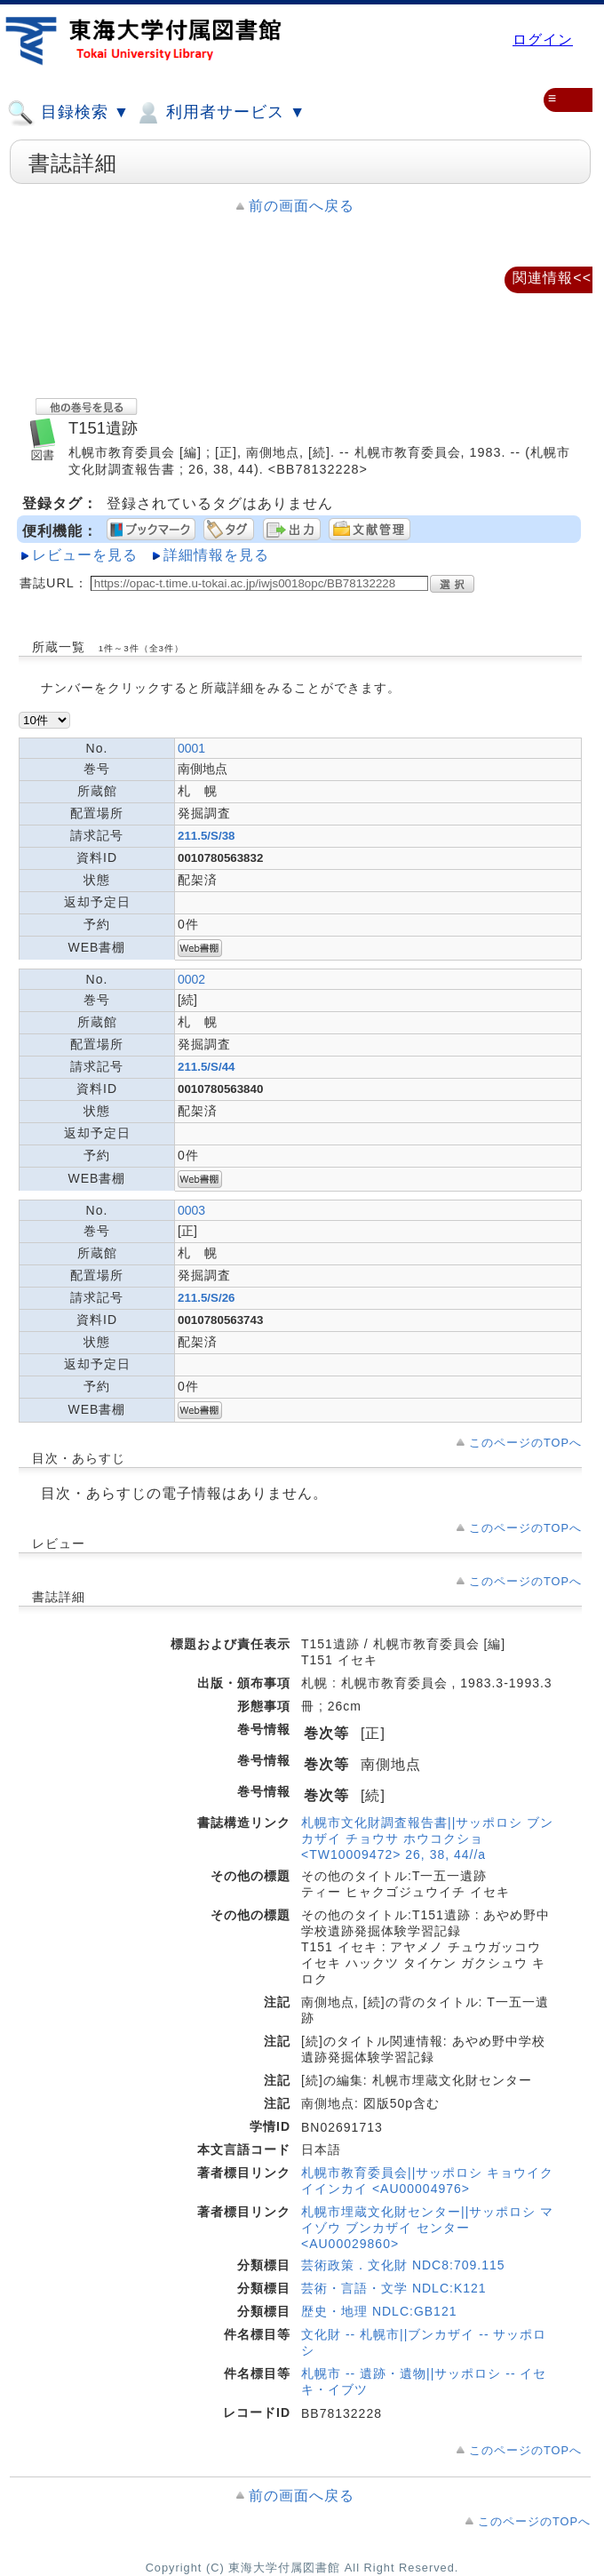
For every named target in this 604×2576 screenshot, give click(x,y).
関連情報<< (552, 277)
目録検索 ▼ (68, 113)
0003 (191, 1210)
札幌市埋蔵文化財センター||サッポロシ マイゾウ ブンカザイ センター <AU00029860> (427, 2228)
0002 (191, 979)
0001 (191, 748)
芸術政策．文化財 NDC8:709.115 (403, 2265)
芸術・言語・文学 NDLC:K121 (394, 2288)
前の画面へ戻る (301, 205)
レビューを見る (85, 554)
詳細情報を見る (216, 554)
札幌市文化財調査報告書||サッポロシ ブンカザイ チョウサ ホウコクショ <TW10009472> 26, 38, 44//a (427, 1838)
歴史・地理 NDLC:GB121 (379, 2311)
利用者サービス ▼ (220, 113)
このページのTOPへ (525, 1442)
